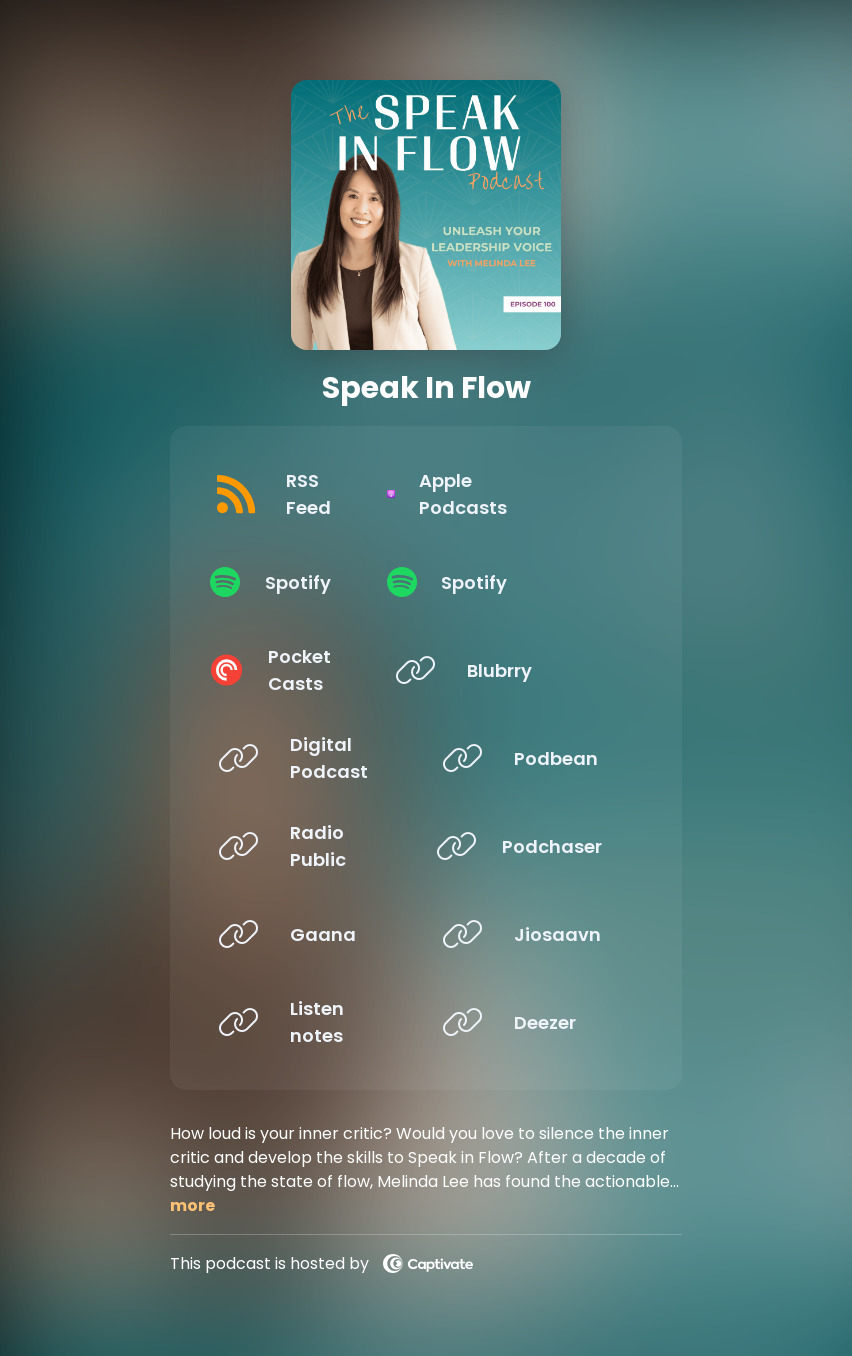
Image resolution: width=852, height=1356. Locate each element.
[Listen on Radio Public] (306, 846)
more (192, 1205)
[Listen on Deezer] (530, 1022)
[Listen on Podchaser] (530, 846)
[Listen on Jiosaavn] (530, 934)
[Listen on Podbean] (530, 758)
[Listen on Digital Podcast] (306, 758)
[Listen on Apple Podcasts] (530, 494)
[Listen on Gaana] (306, 934)
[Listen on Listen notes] (306, 1022)
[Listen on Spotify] (306, 582)
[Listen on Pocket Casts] (306, 670)
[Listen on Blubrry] (530, 670)
